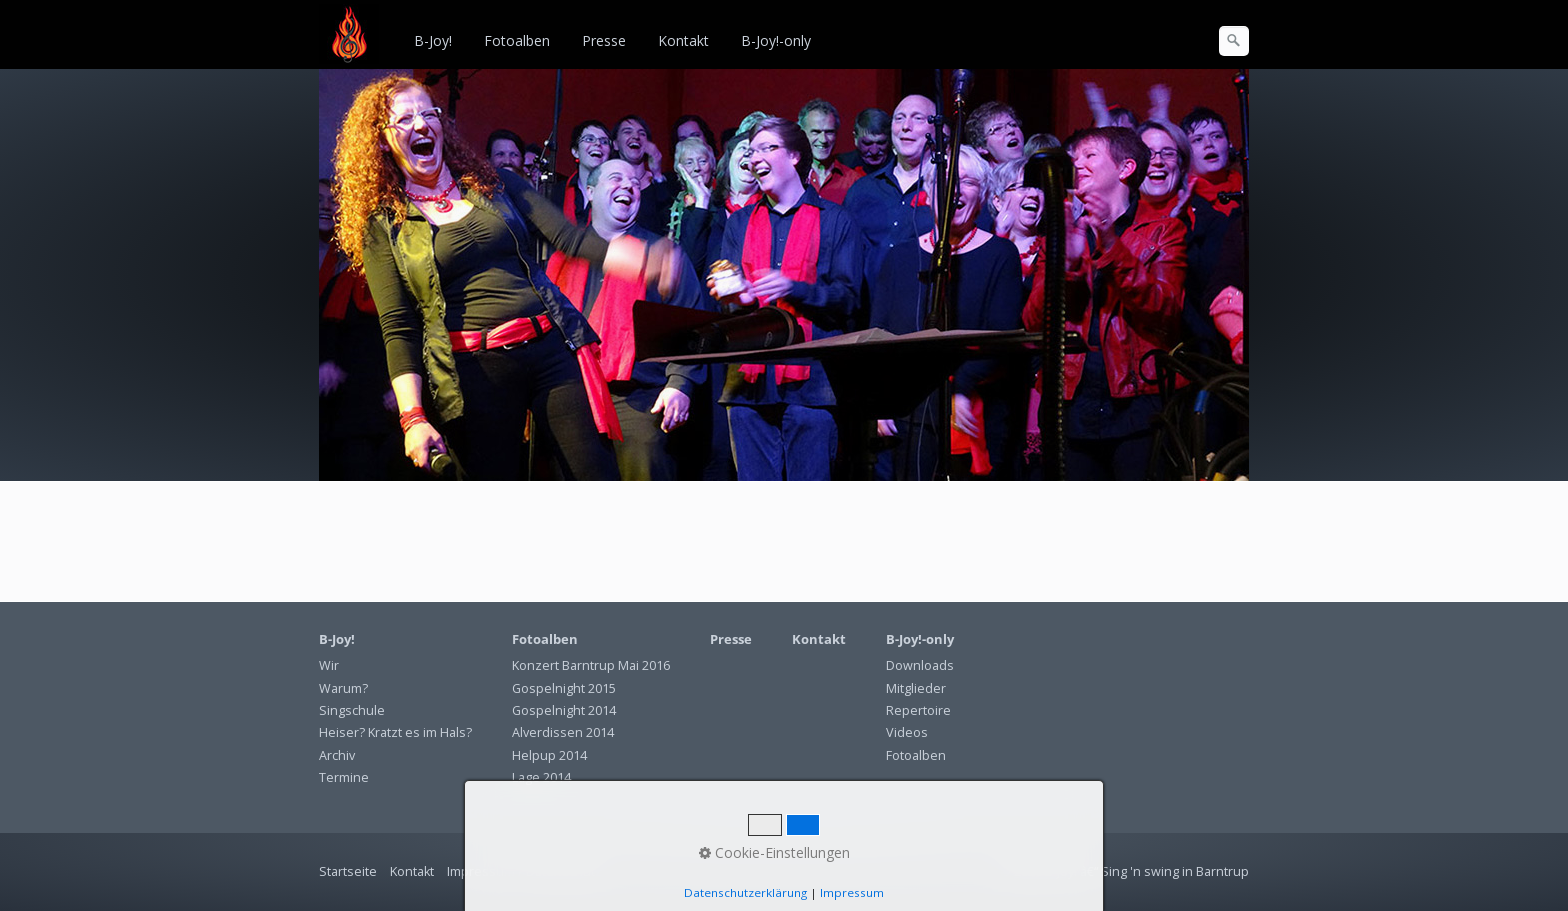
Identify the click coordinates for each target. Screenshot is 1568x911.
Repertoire (918, 710)
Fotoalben (517, 40)
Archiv (337, 755)
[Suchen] (1234, 41)
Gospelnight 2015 (564, 688)
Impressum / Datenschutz (524, 871)
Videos (907, 732)
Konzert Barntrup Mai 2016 (591, 665)
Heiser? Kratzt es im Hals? (395, 732)
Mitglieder (916, 688)
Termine (344, 777)
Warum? (343, 688)
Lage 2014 (541, 777)
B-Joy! (433, 40)
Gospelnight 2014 (564, 710)
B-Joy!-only (776, 40)
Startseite (348, 871)
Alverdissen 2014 (563, 732)
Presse (604, 40)
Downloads (920, 665)
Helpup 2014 (549, 755)
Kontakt (683, 40)
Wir (329, 665)
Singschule (352, 710)
